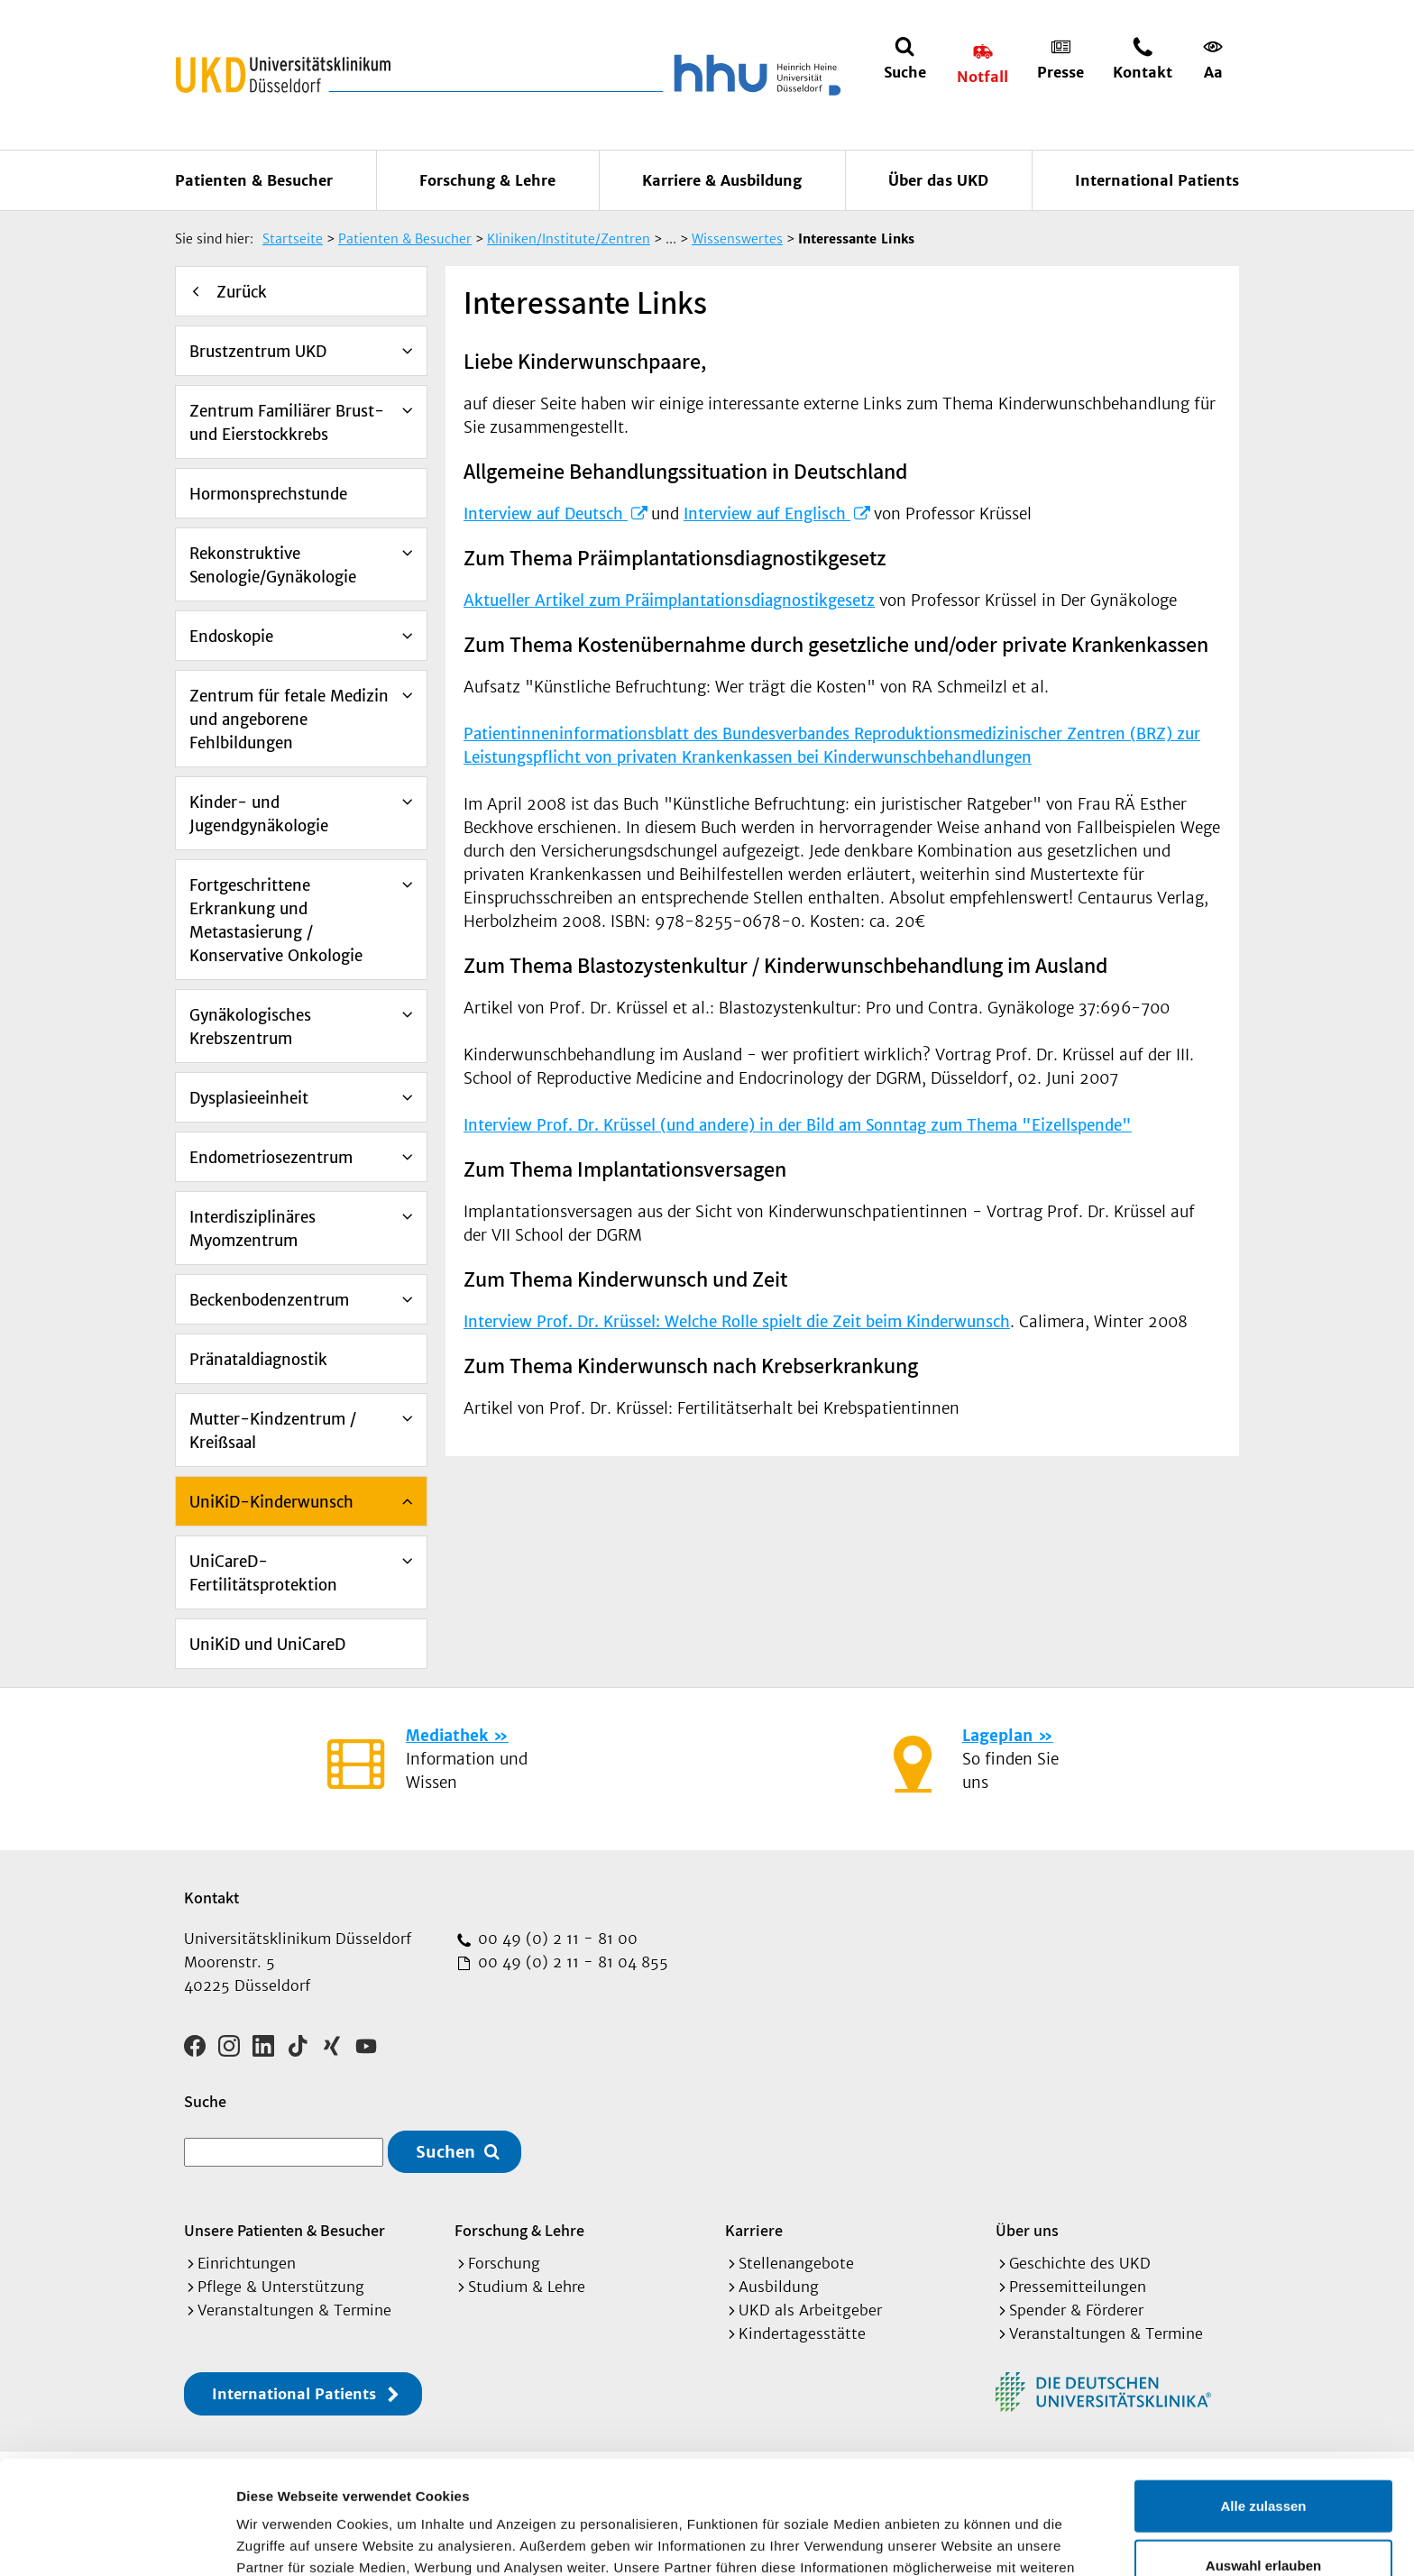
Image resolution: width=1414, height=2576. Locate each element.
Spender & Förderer (1076, 2310)
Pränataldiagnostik (258, 1360)
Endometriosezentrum (271, 1158)
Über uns (1027, 2230)
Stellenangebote (796, 2263)
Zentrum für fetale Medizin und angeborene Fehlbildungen (289, 719)
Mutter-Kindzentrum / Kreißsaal (272, 1431)
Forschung (504, 2263)
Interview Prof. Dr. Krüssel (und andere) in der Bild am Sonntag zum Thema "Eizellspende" (798, 1125)
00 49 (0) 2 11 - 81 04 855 (570, 1962)
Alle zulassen (1263, 2398)
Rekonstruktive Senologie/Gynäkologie (272, 565)
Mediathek (447, 1736)
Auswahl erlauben (1263, 2458)
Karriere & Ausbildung (722, 180)
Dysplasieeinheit (248, 1098)
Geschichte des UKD (1080, 2263)
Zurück (241, 292)
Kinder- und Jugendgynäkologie (258, 814)
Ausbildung (779, 2287)
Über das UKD (938, 180)
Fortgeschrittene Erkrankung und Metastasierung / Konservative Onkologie (276, 920)
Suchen (445, 2151)
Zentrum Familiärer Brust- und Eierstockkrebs (286, 423)
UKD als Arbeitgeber (810, 2310)
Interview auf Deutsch (546, 514)
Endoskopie (231, 636)
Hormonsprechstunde (268, 494)
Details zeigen (959, 2540)
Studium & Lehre (526, 2287)
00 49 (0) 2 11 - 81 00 (555, 1939)
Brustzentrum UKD (257, 352)
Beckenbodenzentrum (269, 1300)
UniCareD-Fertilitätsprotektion (263, 1573)
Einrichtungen (246, 2263)
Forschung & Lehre (487, 180)
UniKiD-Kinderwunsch (271, 1502)
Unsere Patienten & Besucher (284, 2230)
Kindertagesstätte (802, 2333)
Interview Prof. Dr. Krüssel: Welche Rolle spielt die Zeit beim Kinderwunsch (737, 1322)
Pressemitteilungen (1077, 2287)
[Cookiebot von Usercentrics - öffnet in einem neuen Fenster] (117, 2540)
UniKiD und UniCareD (267, 1645)
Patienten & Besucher (254, 180)
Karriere (754, 2230)
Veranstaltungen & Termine (294, 2310)
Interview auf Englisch (767, 514)
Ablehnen (1263, 2517)
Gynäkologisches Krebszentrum (250, 1027)
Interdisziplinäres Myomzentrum (252, 1229)
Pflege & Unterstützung (280, 2287)
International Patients (1157, 180)
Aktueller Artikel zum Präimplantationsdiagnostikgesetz (669, 600)
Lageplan (997, 1736)
